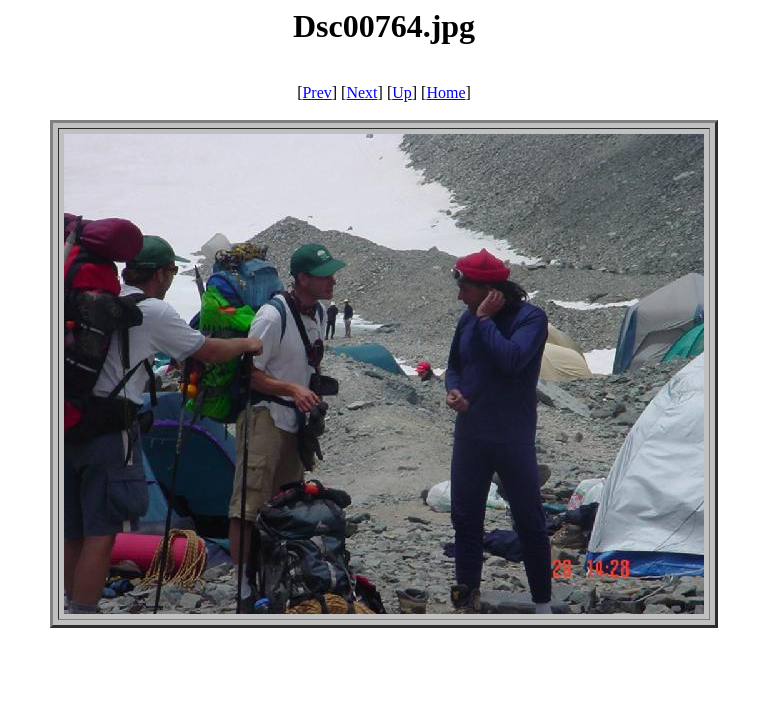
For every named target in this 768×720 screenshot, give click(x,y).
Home (445, 92)
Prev (316, 92)
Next (361, 92)
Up (402, 92)
